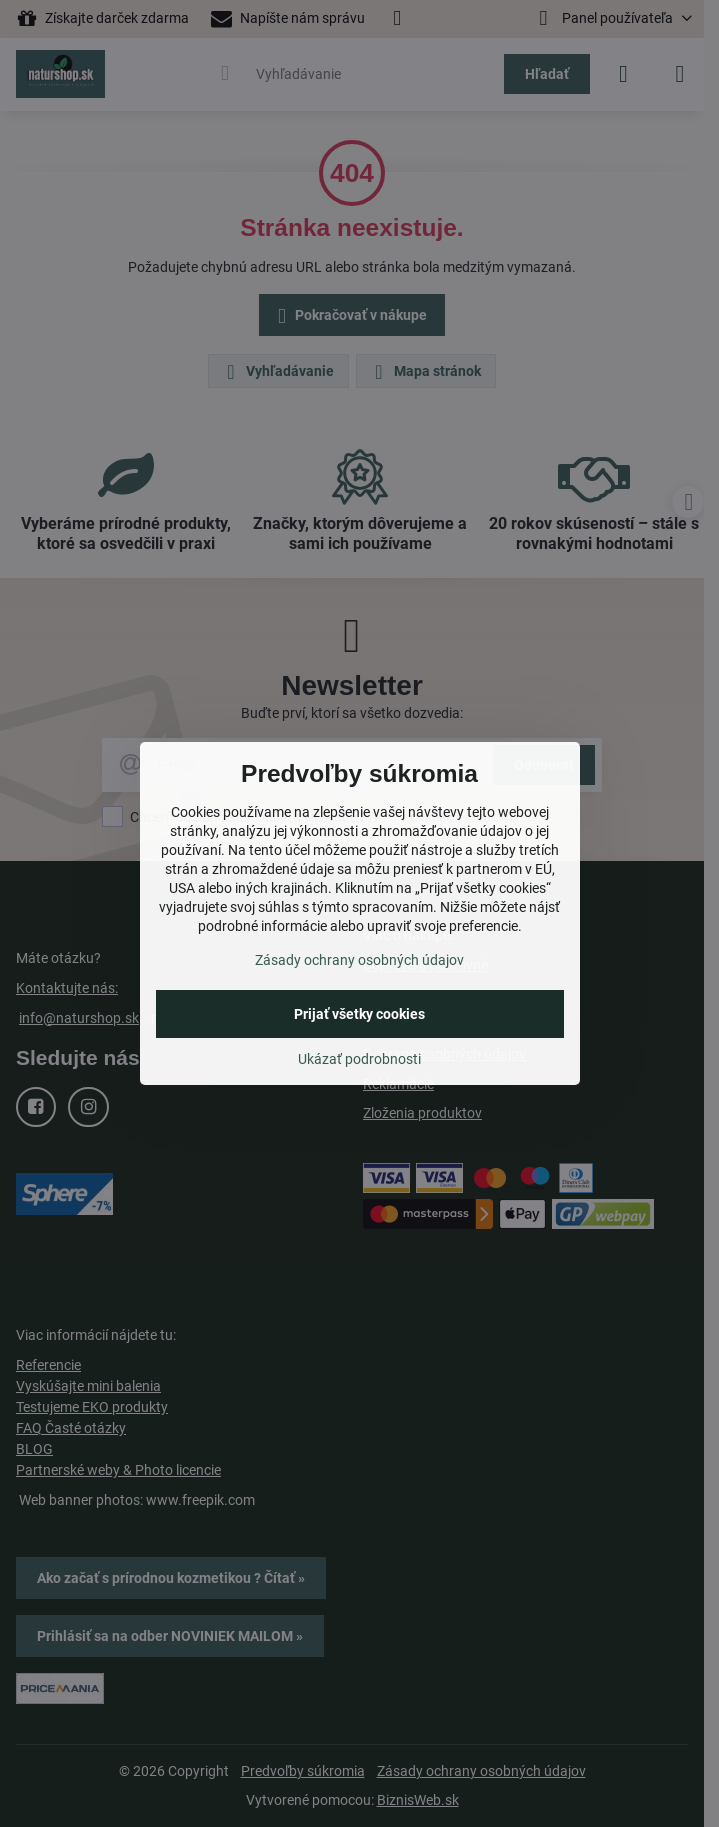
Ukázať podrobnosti (359, 1059)
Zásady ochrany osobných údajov (359, 960)
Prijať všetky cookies (359, 1014)
